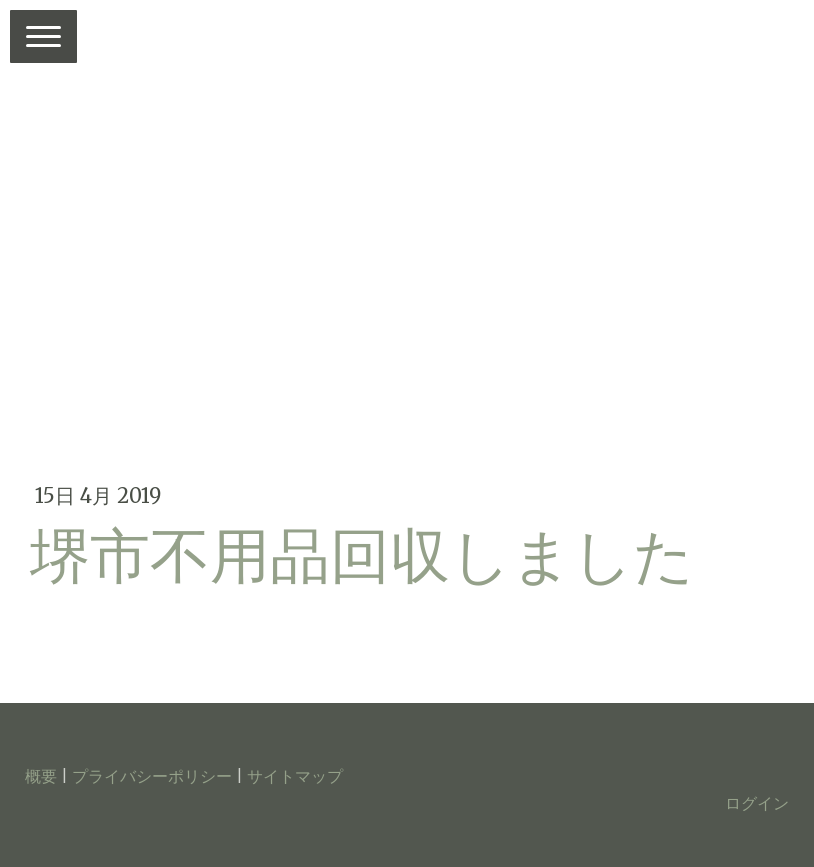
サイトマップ (295, 776)
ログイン (757, 803)
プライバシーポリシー (152, 776)
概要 (41, 776)
